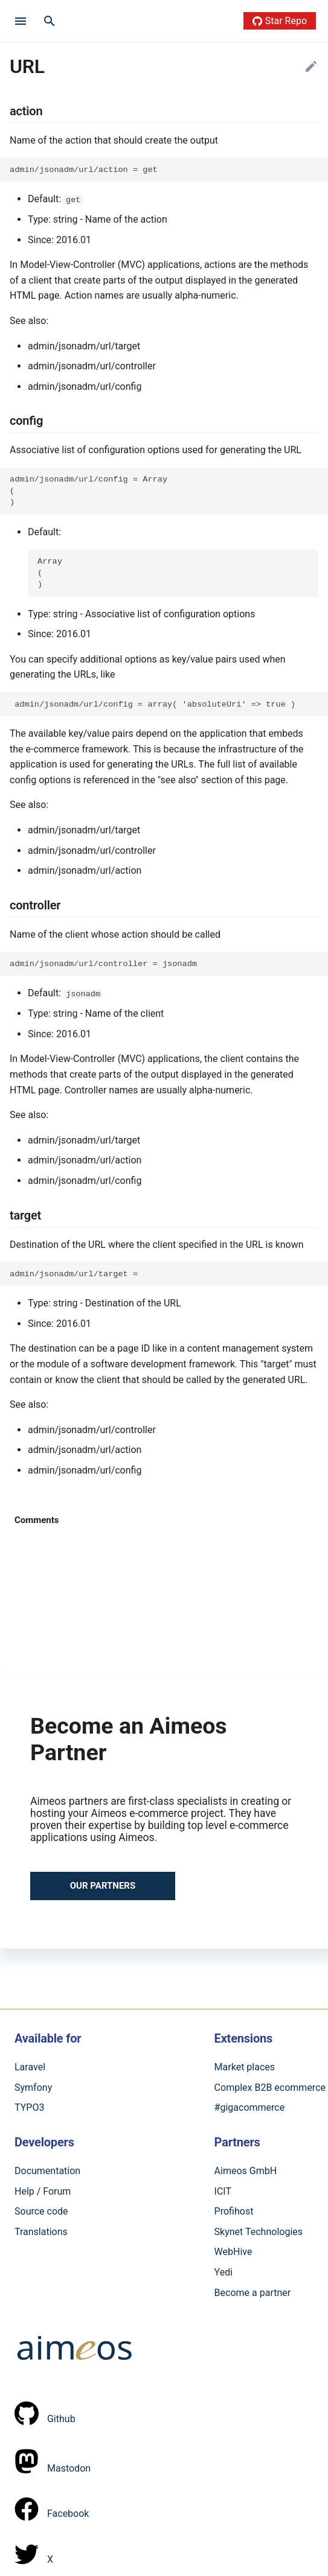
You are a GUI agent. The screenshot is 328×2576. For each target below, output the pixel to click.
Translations (41, 2231)
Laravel (29, 2067)
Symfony (33, 2087)
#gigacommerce (249, 2107)
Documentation (47, 2171)
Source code (41, 2211)
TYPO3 (29, 2107)
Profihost (234, 2211)
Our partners (102, 1885)
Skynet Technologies (258, 2231)
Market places (244, 2067)
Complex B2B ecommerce (270, 2087)
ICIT (222, 2190)
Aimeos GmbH (245, 2171)
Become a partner (252, 2292)
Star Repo (279, 21)
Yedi (223, 2272)
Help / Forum (42, 2190)
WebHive (233, 2251)
